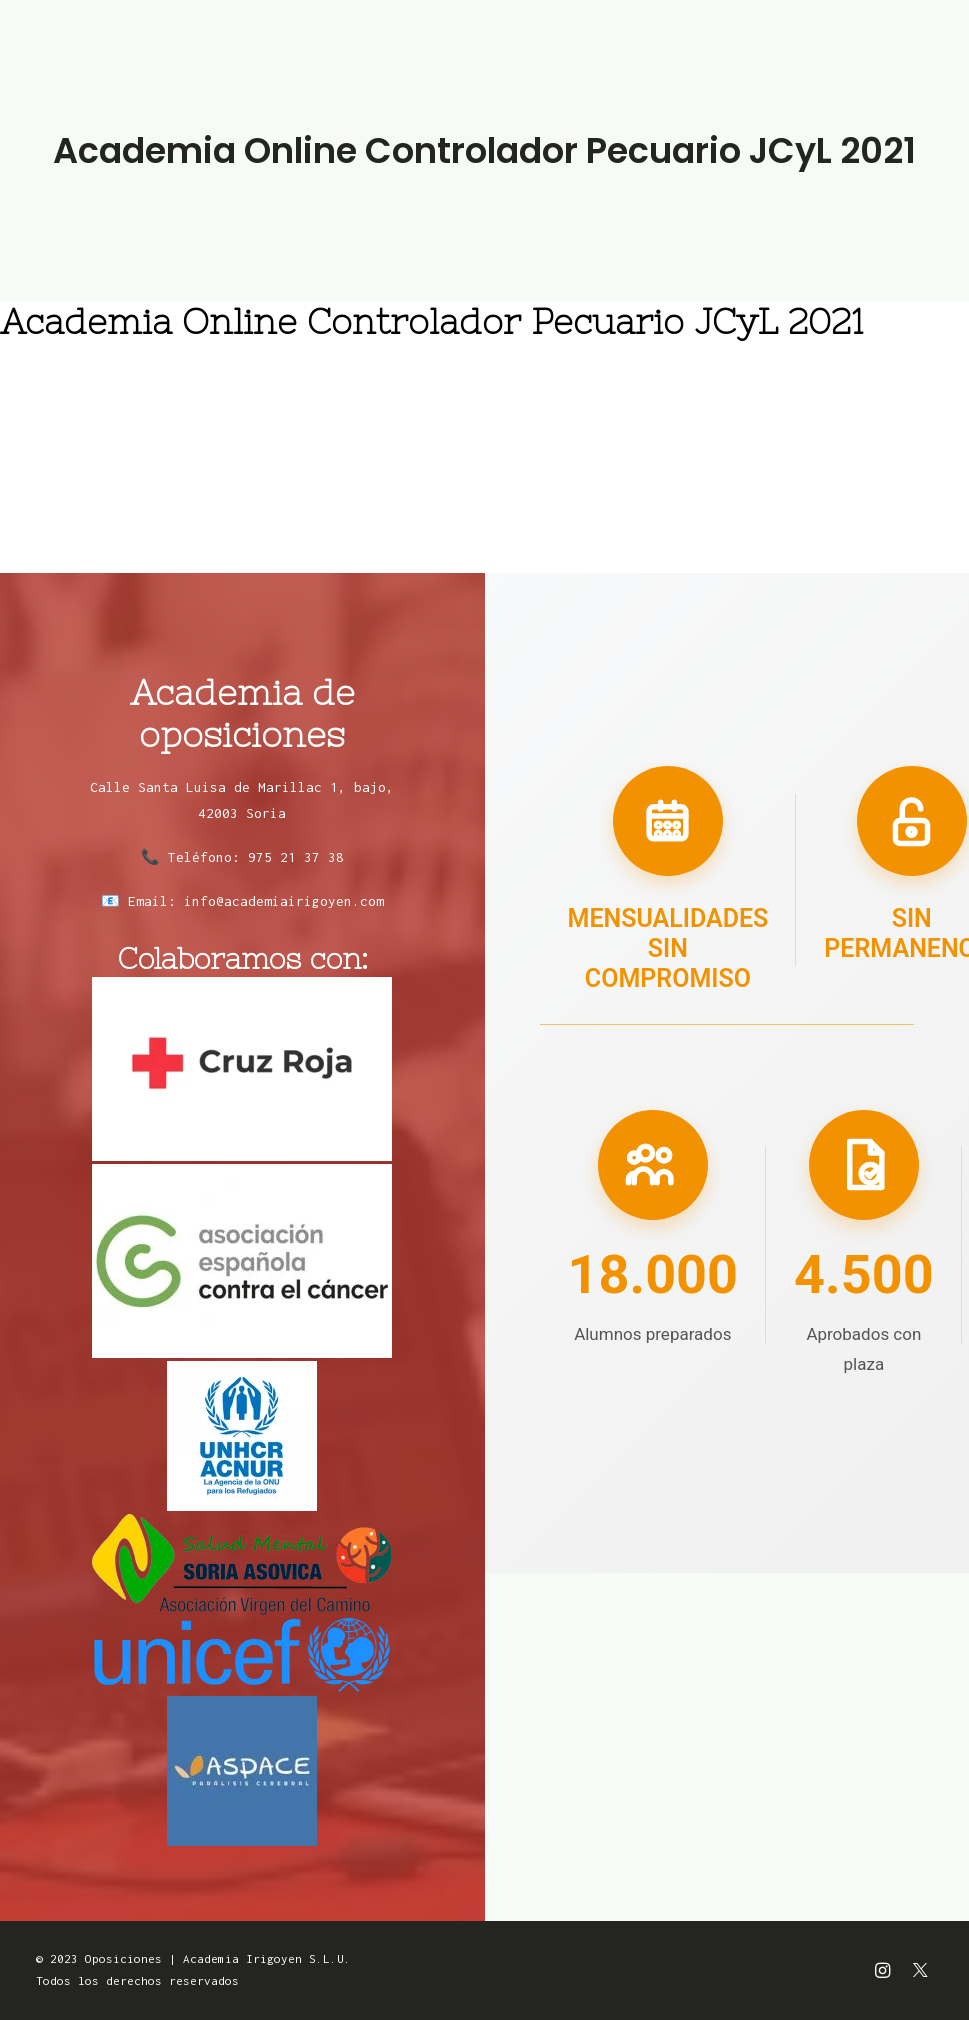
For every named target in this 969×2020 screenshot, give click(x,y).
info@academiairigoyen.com (284, 901)
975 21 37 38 (296, 857)
